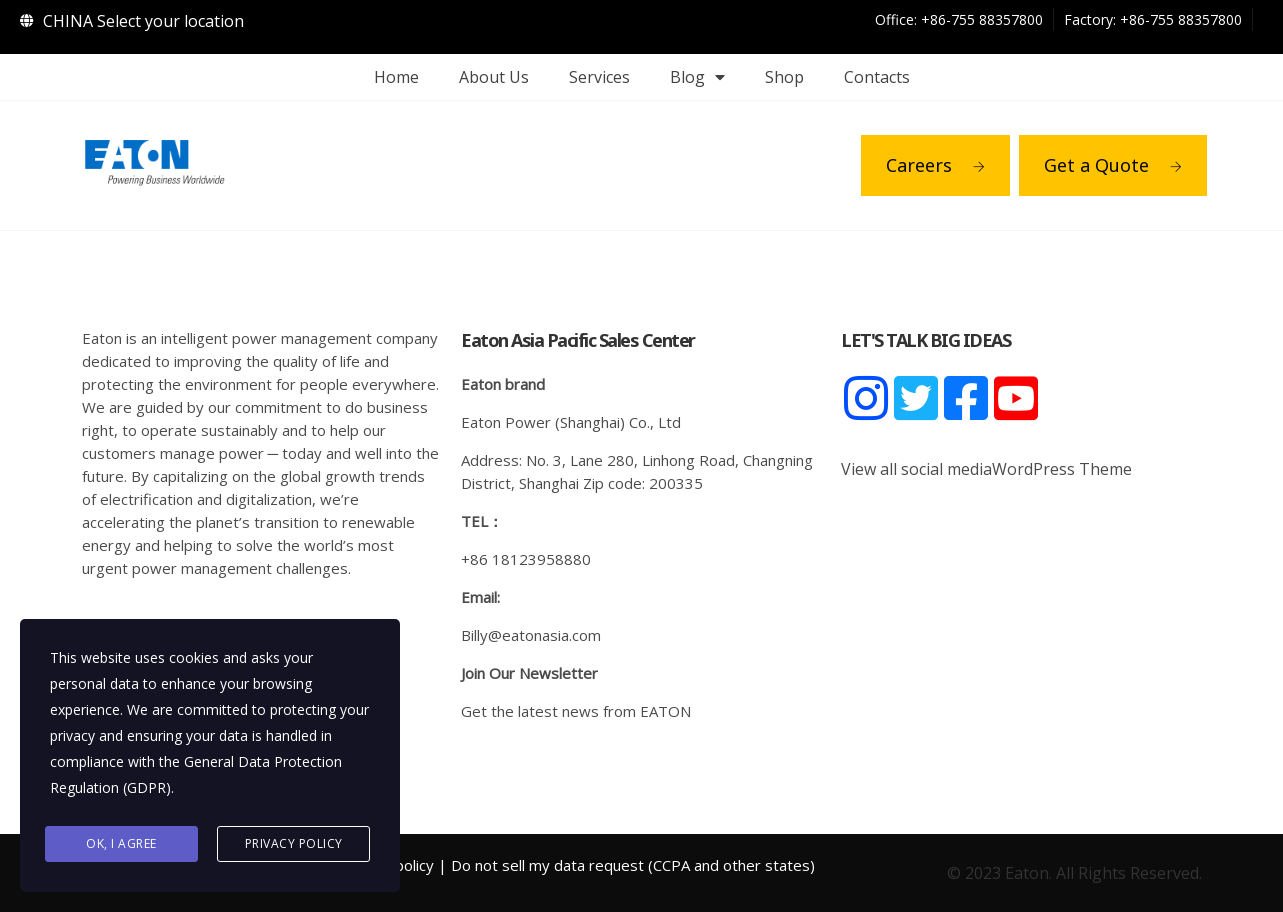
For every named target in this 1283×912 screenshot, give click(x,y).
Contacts (877, 77)
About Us (494, 77)
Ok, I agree (121, 843)
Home (396, 77)
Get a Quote (1113, 165)
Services (599, 77)
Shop (784, 77)
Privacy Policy (294, 843)
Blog (697, 77)
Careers (935, 165)
